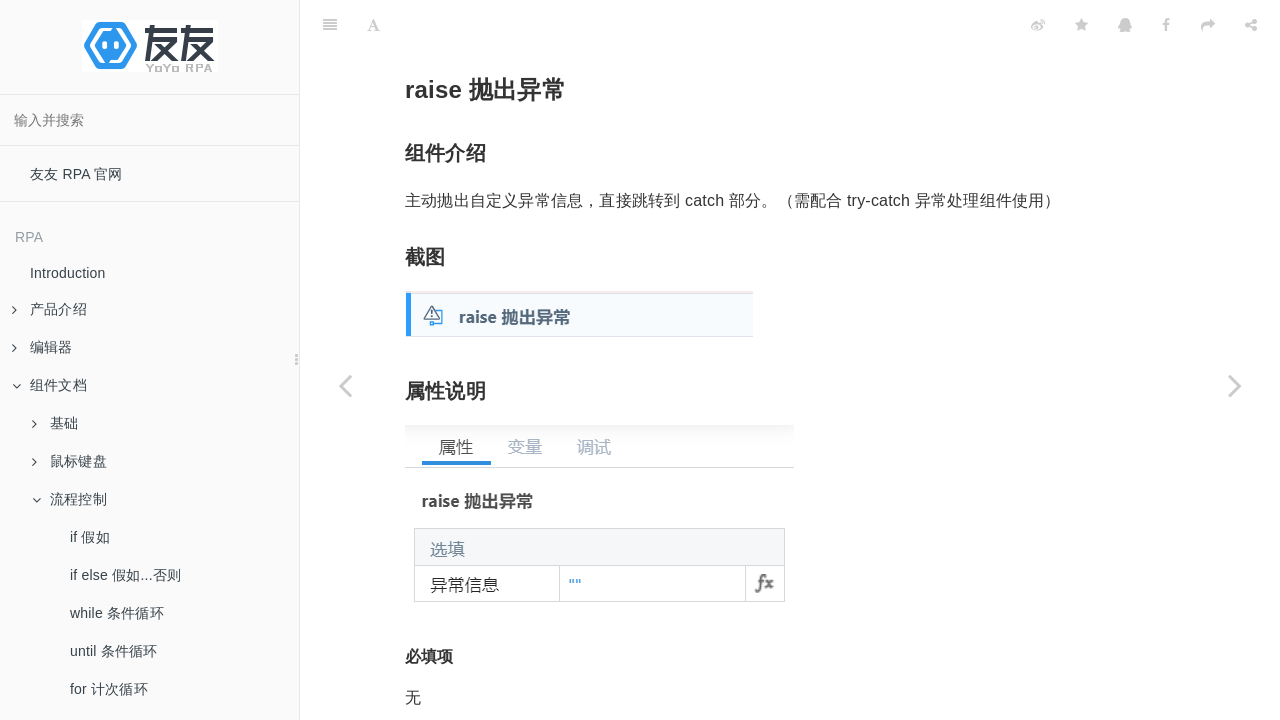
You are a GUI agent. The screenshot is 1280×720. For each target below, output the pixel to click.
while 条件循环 (117, 613)
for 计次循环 (109, 689)
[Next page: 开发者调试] (1235, 385)
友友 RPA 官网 (76, 174)
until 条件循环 (114, 651)
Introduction (68, 273)
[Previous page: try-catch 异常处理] (345, 385)
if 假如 (90, 537)
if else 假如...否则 (125, 575)
